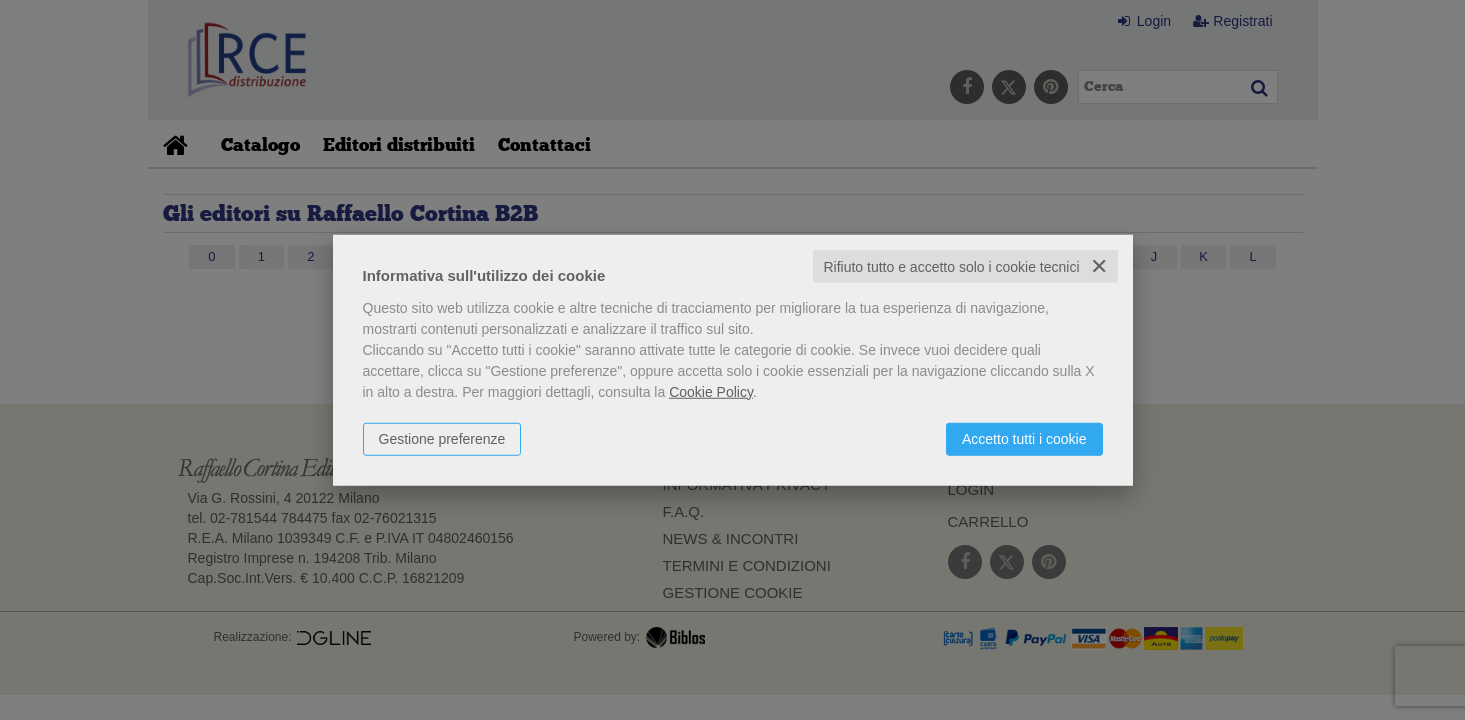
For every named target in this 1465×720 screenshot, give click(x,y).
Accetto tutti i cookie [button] (1024, 438)
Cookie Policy (711, 391)
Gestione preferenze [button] (442, 438)
